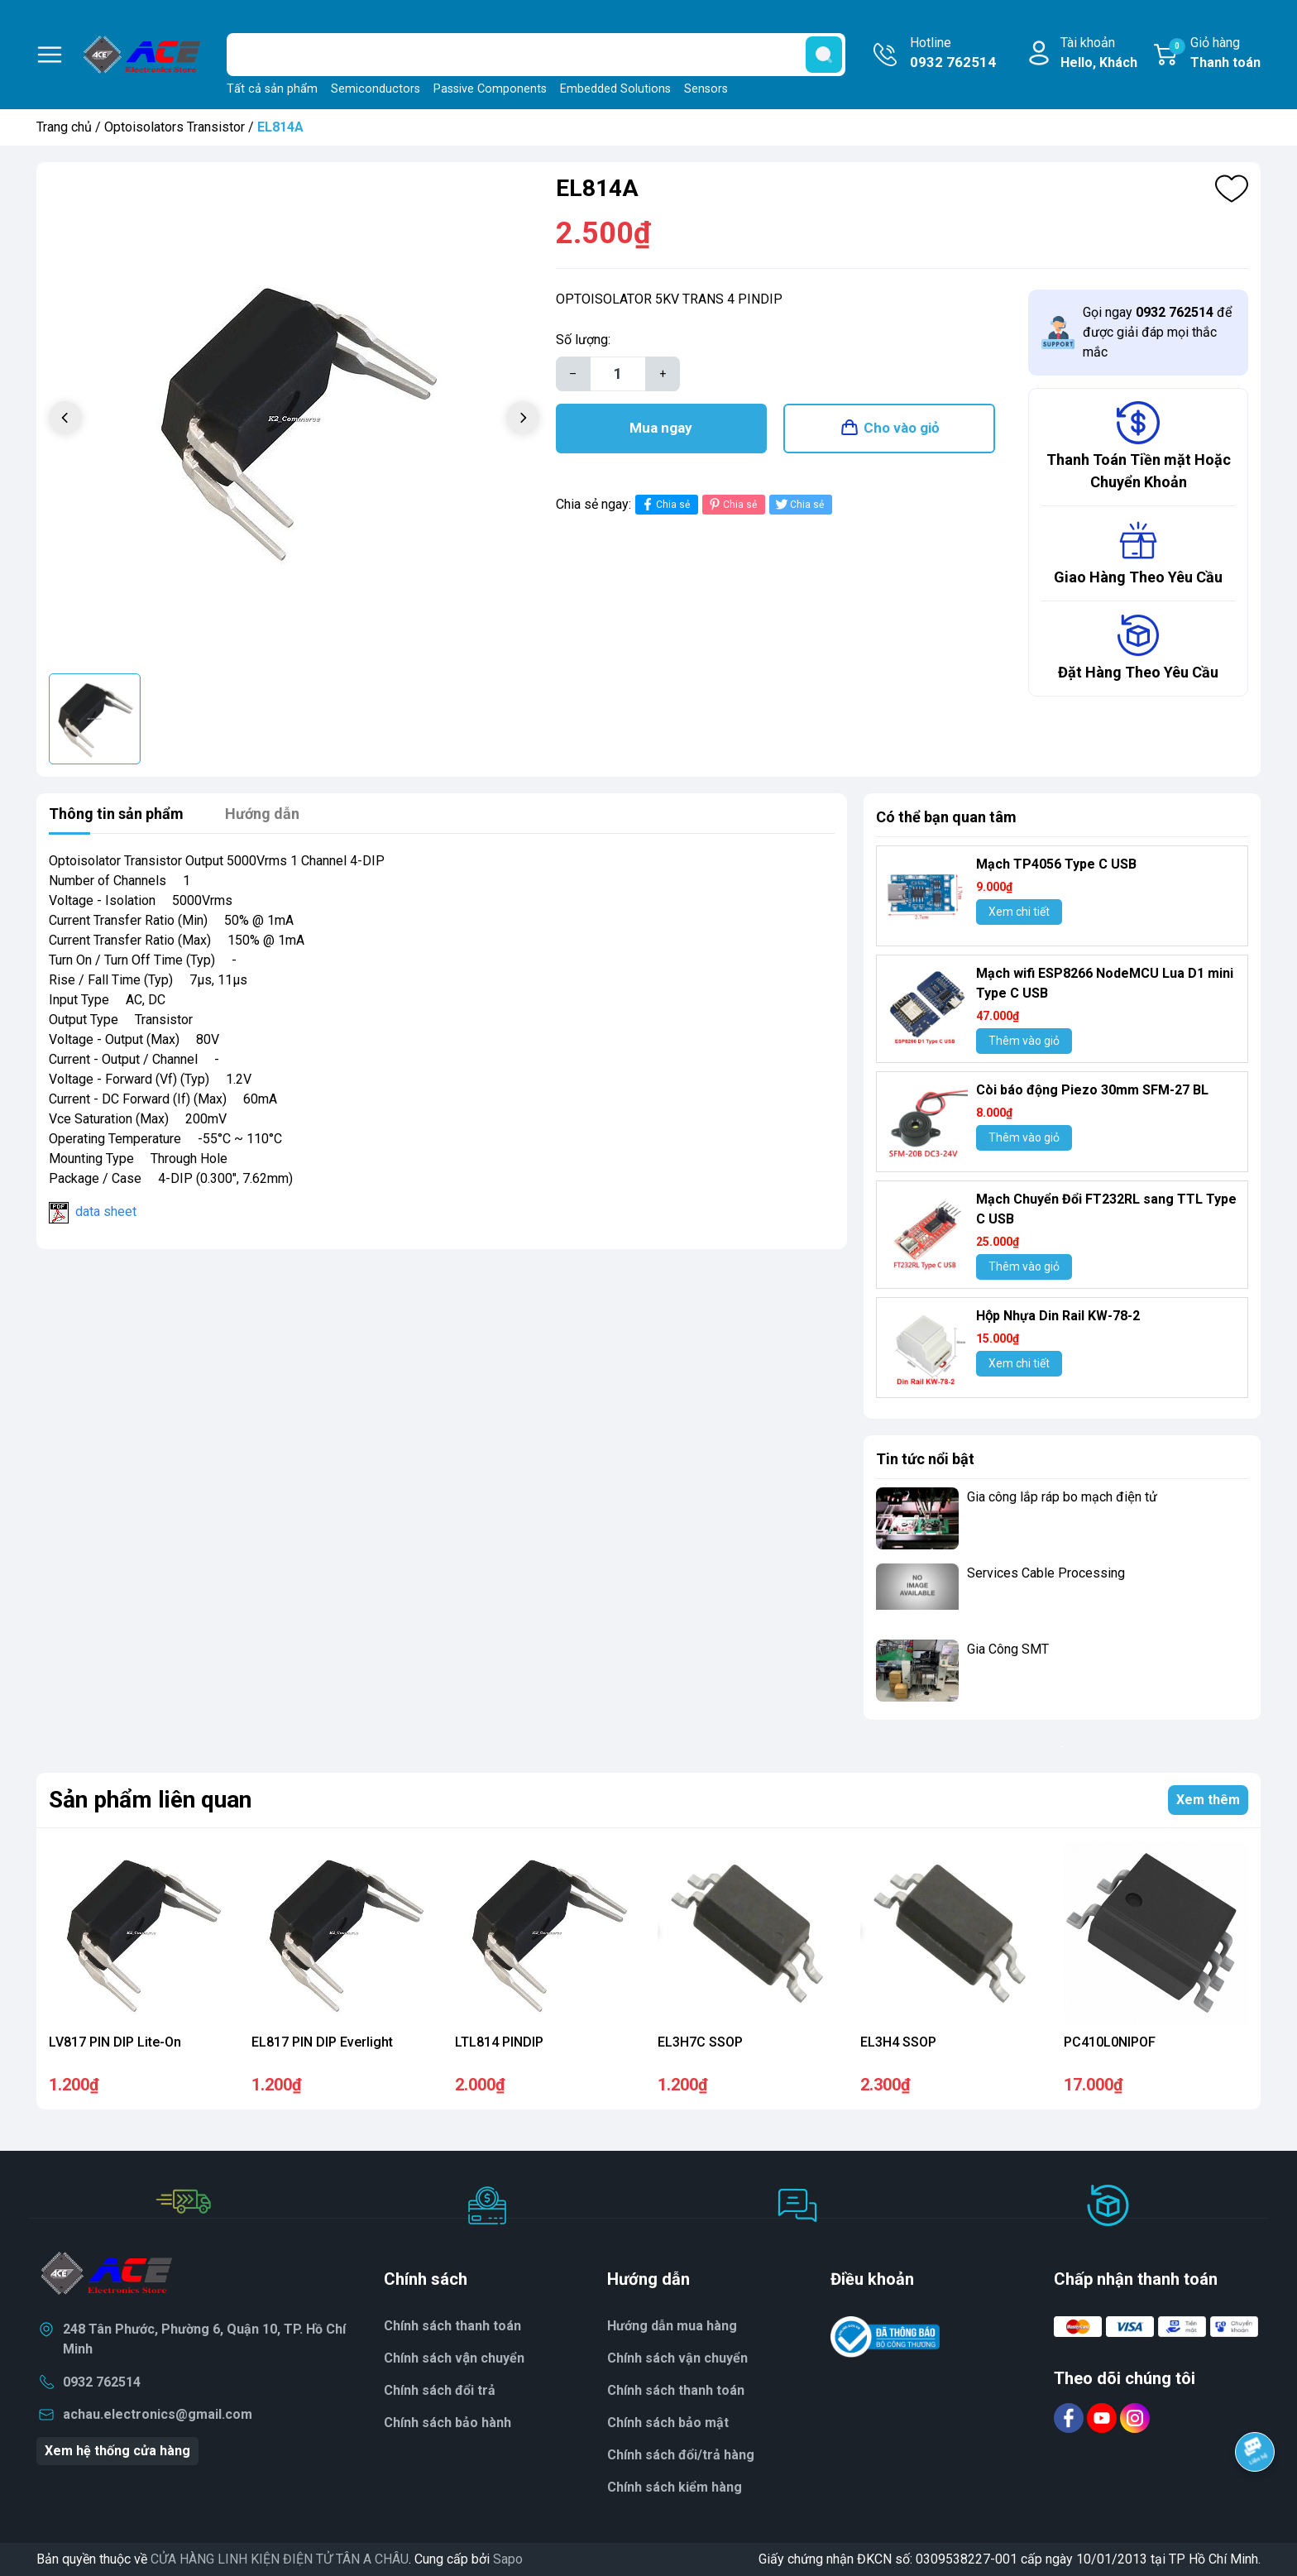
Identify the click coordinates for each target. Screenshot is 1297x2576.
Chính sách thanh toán (675, 2390)
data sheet (105, 1211)
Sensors (706, 89)
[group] (294, 420)
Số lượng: (583, 339)
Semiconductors (375, 89)
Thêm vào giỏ (1024, 1040)
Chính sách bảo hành (447, 2422)
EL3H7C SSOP (700, 2042)
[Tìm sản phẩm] (536, 54)
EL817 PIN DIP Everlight (322, 2042)
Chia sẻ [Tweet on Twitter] (798, 504)
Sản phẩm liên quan (150, 1799)
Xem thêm (1208, 1800)
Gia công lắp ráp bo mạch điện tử (1062, 1497)
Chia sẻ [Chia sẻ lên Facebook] (664, 504)
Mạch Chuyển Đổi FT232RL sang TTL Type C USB (1106, 1209)
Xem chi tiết (1019, 911)
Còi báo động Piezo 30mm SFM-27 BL (1092, 1090)
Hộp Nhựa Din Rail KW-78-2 (1058, 1316)
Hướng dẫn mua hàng (672, 2326)
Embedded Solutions (615, 89)
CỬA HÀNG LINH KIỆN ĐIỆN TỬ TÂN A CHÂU (280, 2559)
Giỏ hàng (1215, 54)
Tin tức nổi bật (925, 1459)
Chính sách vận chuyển (677, 2358)
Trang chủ (64, 127)
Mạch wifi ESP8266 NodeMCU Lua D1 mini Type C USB (1104, 983)
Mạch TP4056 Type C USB (1056, 864)
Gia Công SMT (1008, 1649)
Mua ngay (660, 427)
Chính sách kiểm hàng (674, 2487)
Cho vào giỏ (902, 427)
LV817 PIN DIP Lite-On (115, 2042)
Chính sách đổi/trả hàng (680, 2455)
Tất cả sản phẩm (272, 89)
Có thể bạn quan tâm (946, 817)
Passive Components (490, 89)
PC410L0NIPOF (1110, 2042)
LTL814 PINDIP (499, 2042)
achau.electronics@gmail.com (157, 2414)
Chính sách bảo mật (668, 2422)
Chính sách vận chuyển (454, 2358)
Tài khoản (1098, 54)
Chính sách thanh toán (452, 2326)
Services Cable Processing (1046, 1573)
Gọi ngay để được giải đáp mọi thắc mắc (1157, 332)
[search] (824, 54)
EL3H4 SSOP (898, 2042)
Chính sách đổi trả (439, 2390)
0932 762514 (102, 2382)
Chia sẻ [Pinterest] (731, 504)
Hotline (953, 54)
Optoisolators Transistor (174, 127)
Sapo (508, 2559)
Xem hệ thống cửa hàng (117, 2451)
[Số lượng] (618, 374)
